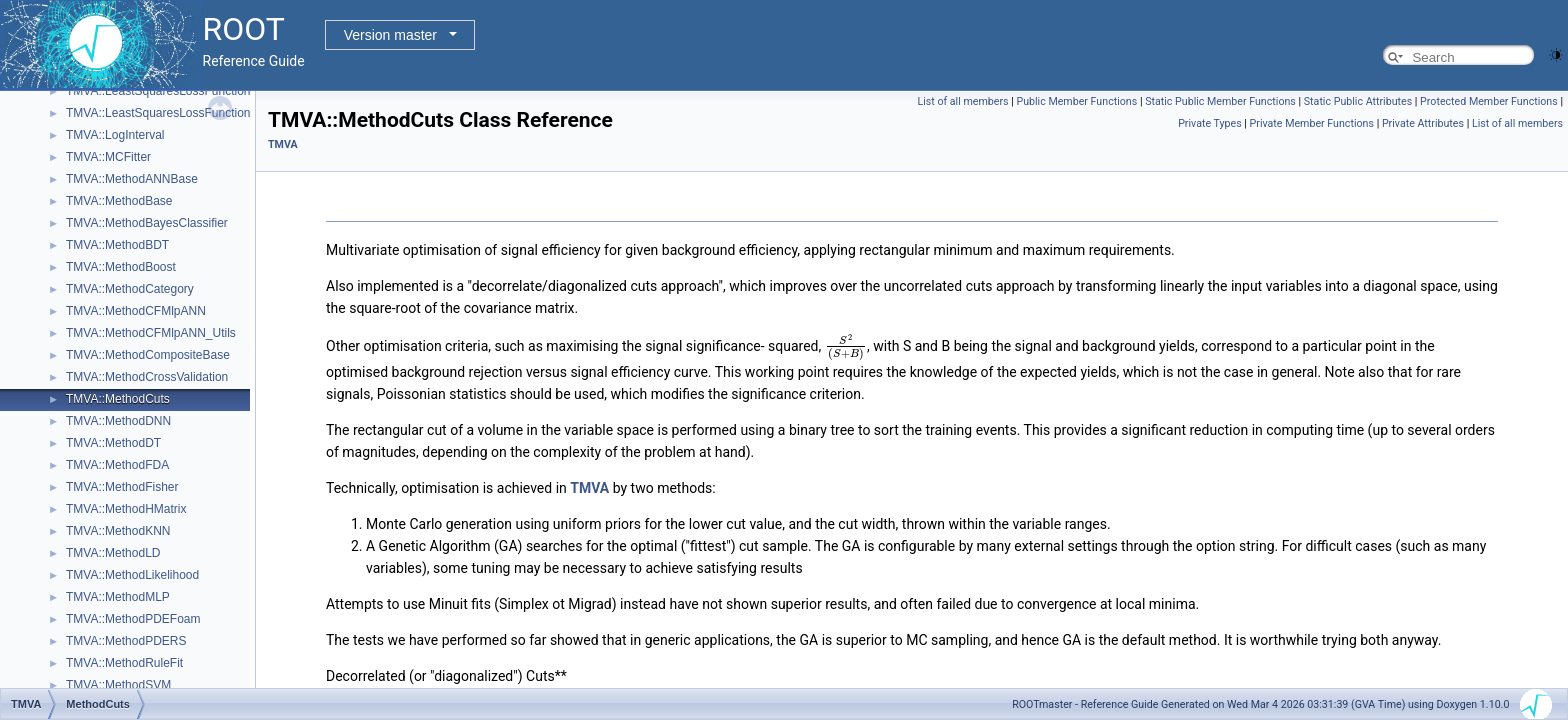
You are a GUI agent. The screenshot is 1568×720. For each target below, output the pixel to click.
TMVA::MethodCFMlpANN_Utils (151, 333)
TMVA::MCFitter (108, 157)
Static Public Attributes (1358, 101)
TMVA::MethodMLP (118, 597)
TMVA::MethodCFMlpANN (136, 311)
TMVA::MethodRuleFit (124, 663)
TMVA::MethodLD (113, 553)
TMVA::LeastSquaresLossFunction (158, 91)
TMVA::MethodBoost (121, 267)
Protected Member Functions (1489, 101)
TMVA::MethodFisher (122, 487)
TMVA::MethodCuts (118, 399)
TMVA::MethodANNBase (132, 179)
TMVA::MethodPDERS (126, 641)
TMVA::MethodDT (113, 443)
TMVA (283, 144)
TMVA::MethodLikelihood (132, 575)
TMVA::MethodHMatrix (126, 509)
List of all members (962, 101)
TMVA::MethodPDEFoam (133, 619)
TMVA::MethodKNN (118, 531)
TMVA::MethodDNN (118, 421)
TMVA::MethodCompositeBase (148, 355)
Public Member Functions (1076, 101)
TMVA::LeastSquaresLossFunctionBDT (170, 113)
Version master (390, 35)
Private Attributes (1423, 123)
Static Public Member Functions (1220, 101)
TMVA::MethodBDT (117, 245)
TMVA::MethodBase (119, 201)
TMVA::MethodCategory (130, 289)
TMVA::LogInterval (115, 135)
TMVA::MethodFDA (117, 465)
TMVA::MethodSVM (118, 685)
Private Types (1210, 123)
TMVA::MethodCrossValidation (147, 377)
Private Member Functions (1312, 123)
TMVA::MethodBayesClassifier (147, 223)
